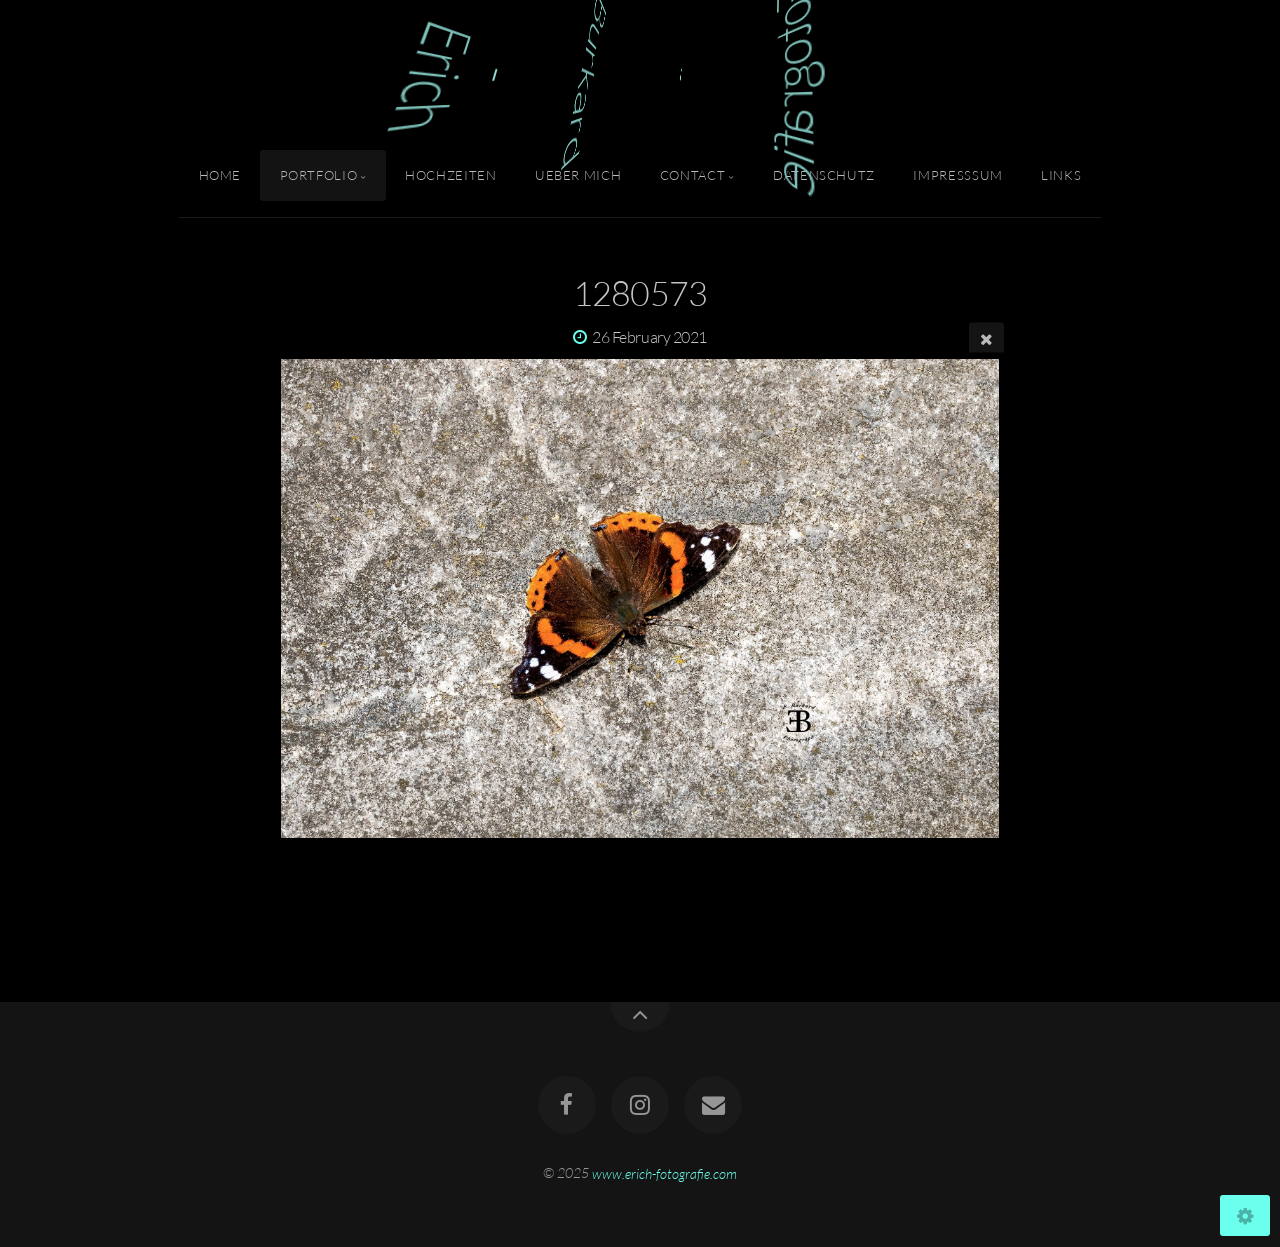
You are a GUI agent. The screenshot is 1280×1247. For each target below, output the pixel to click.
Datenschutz (824, 175)
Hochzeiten (450, 175)
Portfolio (319, 175)
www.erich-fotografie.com (664, 1172)
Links (1061, 175)
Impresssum (957, 175)
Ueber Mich (578, 175)
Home (220, 175)
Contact (692, 175)
